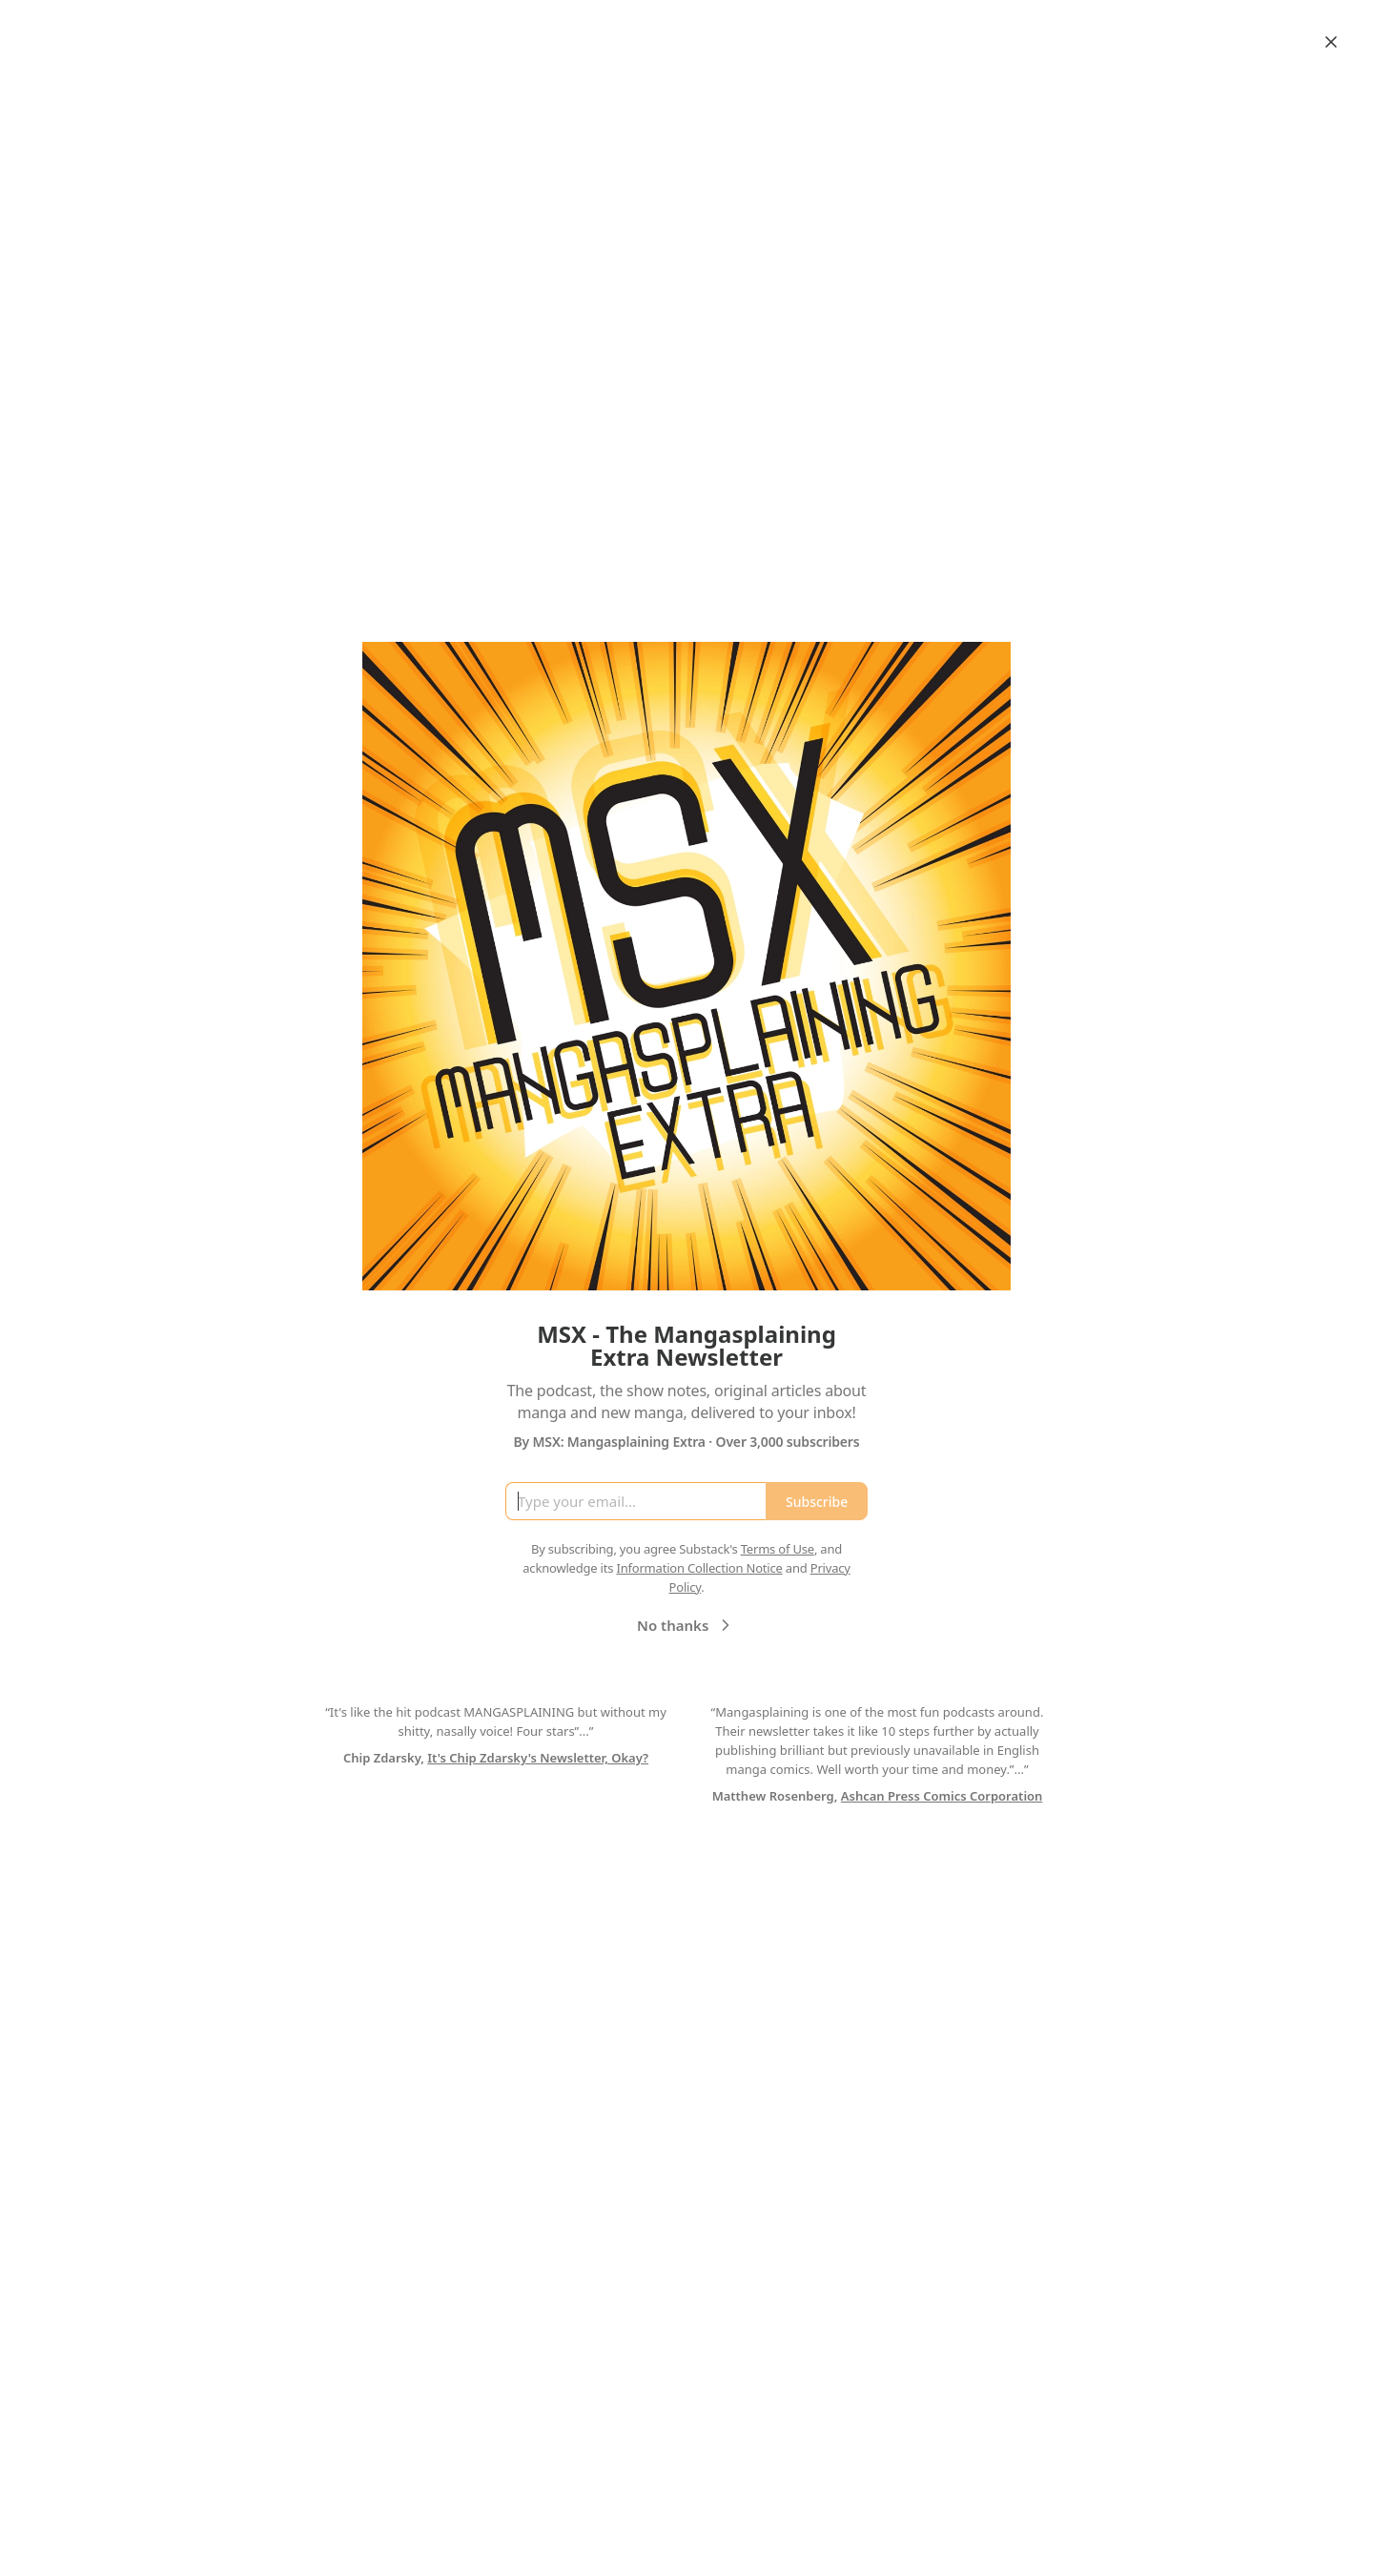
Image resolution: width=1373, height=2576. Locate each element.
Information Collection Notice (699, 1568)
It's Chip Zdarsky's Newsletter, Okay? (537, 1757)
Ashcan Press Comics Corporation (942, 1795)
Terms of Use (777, 1548)
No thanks (686, 1625)
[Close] (1331, 42)
